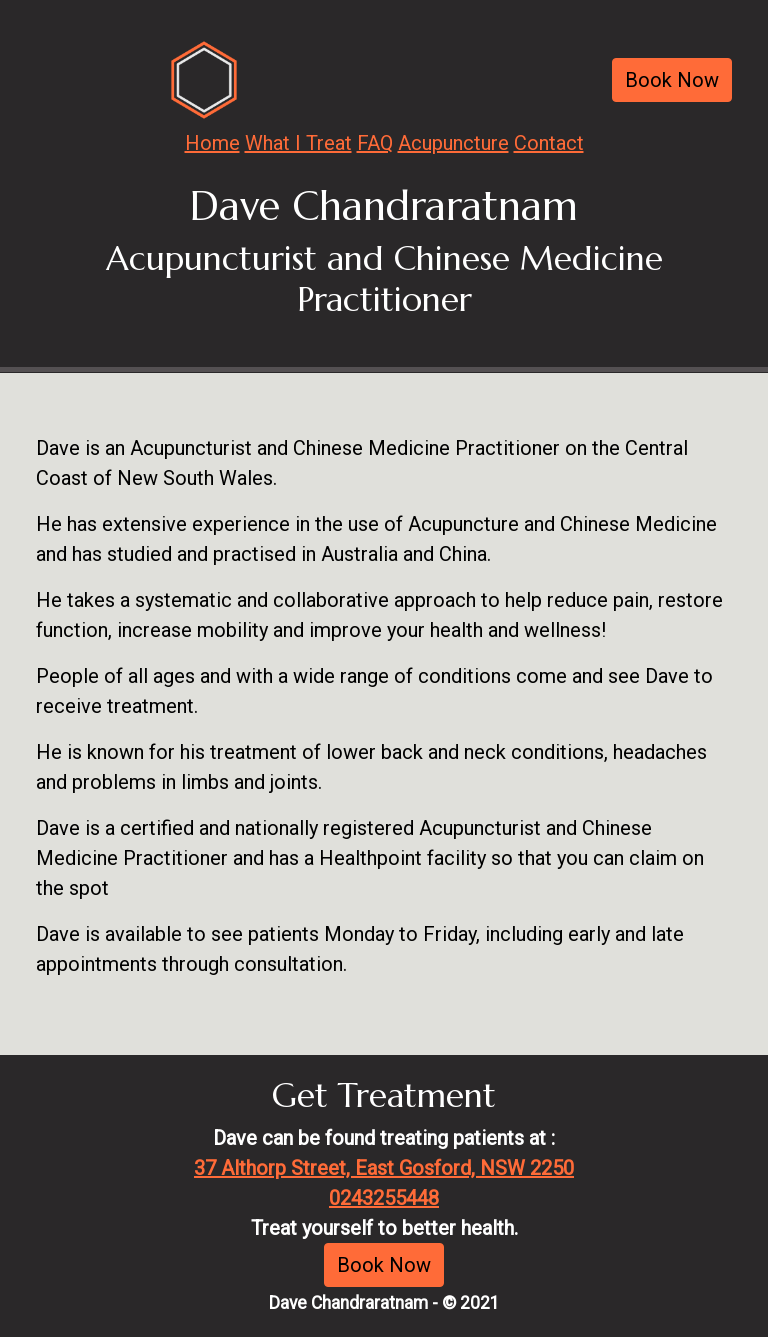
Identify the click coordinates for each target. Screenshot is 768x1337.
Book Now (672, 80)
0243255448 (384, 1198)
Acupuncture (453, 143)
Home (212, 143)
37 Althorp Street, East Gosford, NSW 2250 (384, 1168)
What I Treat (298, 143)
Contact (549, 143)
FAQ (375, 143)
